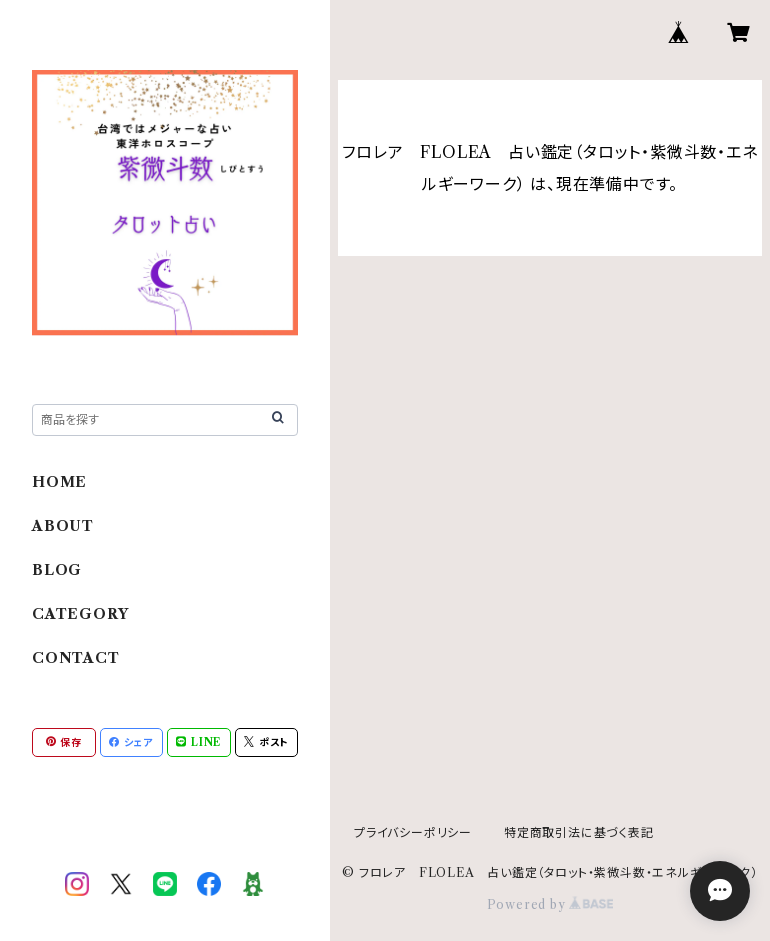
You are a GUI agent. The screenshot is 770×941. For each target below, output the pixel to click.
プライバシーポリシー (413, 832)
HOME (59, 482)
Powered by (550, 904)
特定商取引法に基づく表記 (579, 832)
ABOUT (63, 526)
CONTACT (76, 658)
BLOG (57, 570)
